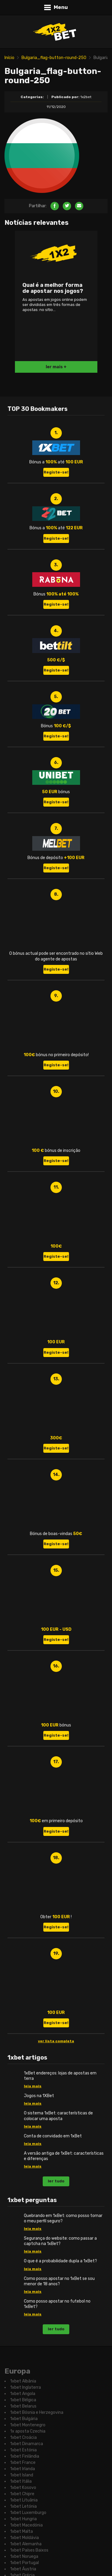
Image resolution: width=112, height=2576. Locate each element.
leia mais (33, 2086)
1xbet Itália (21, 2481)
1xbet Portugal (24, 2562)
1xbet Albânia (23, 2381)
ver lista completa (56, 2041)
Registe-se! (56, 472)
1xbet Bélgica (23, 2399)
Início (9, 57)
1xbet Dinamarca (26, 2443)
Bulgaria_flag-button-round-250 (54, 57)
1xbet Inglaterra (25, 2387)
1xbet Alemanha (26, 2543)
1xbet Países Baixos (29, 2550)
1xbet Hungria (23, 2518)
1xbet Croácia (23, 2437)
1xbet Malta (21, 2531)
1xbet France (23, 2462)
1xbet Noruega (24, 2556)
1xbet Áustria (23, 2569)
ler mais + (56, 366)
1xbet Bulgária (24, 2418)
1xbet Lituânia (24, 2500)
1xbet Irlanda (22, 2468)
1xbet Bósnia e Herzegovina (36, 2412)
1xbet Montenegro (27, 2425)
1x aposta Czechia (27, 2431)
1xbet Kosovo (23, 2487)
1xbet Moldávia (24, 2537)
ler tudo (56, 2181)
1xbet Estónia (23, 2450)
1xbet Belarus (23, 2406)
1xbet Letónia (23, 2506)
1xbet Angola (22, 2393)
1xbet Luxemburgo (28, 2512)
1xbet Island (21, 2475)
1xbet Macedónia (26, 2525)
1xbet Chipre (22, 2493)
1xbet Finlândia (24, 2456)
